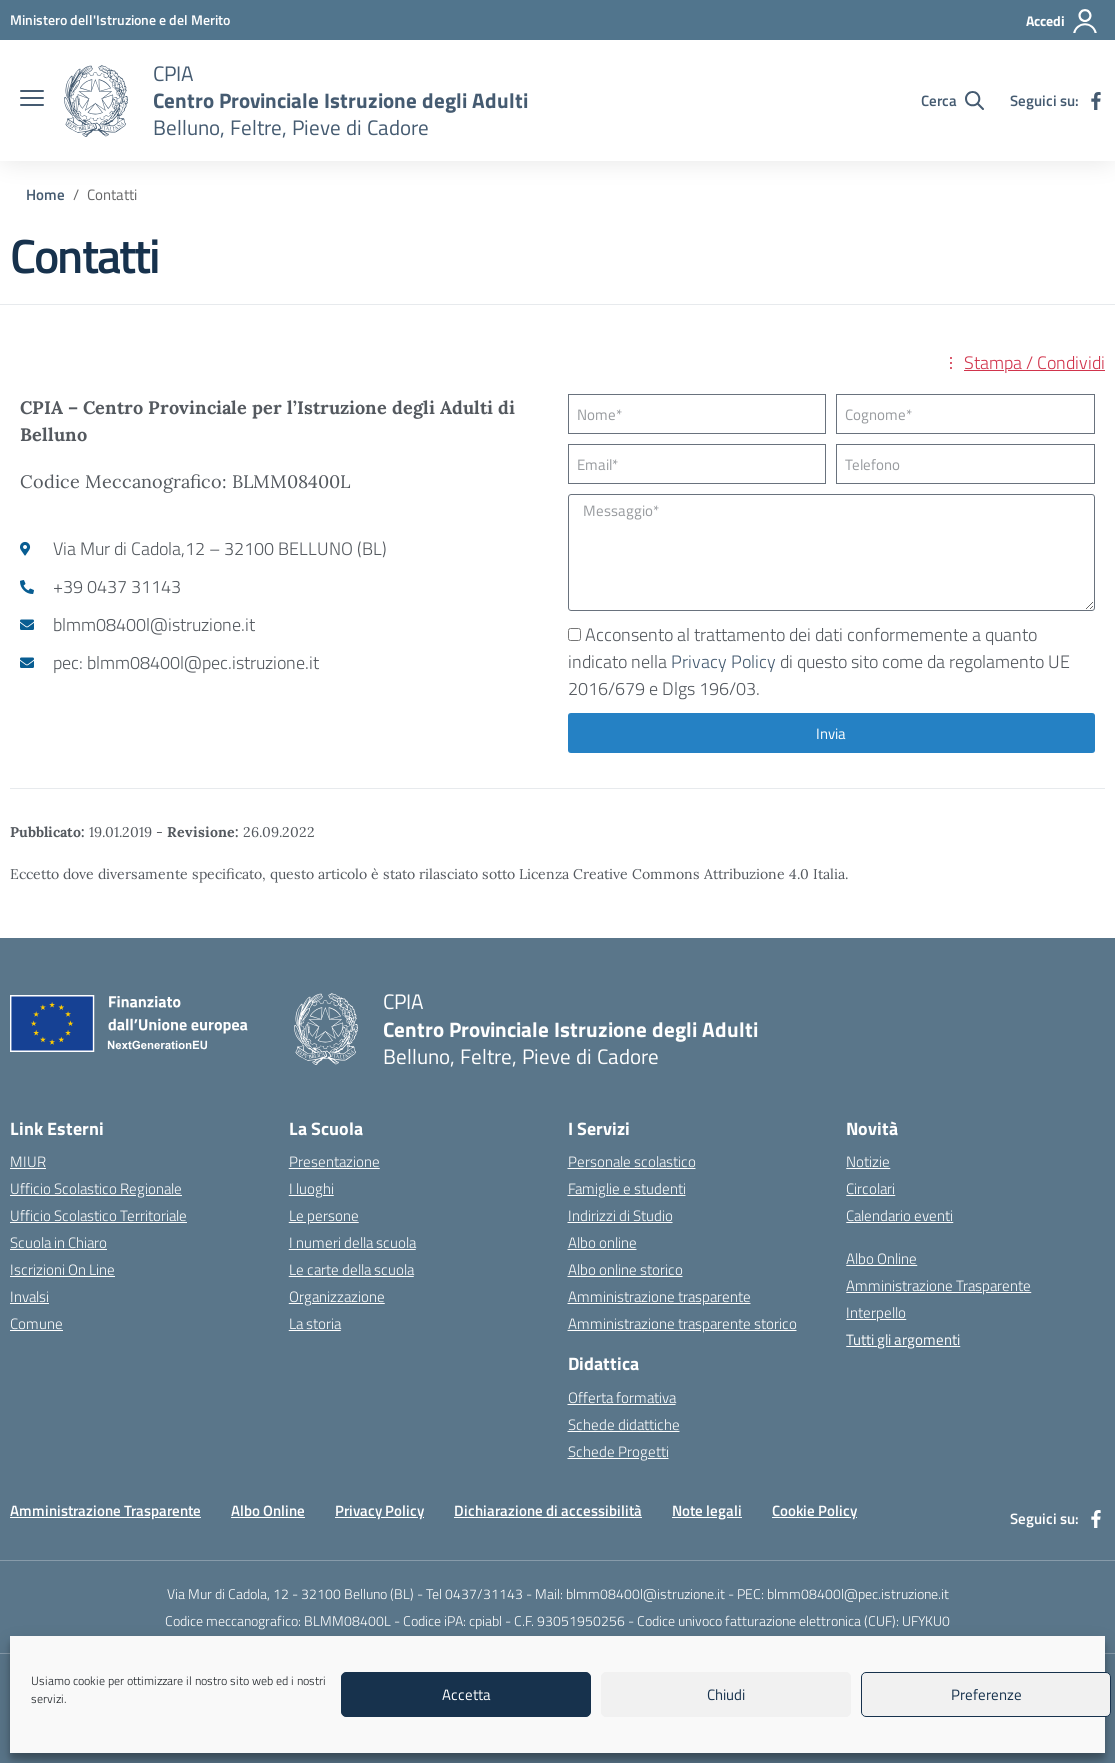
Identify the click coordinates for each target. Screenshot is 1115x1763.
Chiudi (726, 1694)
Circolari (870, 1188)
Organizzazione (337, 1296)
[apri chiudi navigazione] (32, 100)
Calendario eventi (899, 1215)
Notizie (868, 1161)
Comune (36, 1323)
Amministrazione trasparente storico (682, 1323)
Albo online (602, 1242)
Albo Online (881, 1258)
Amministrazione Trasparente (938, 1285)
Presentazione (334, 1161)
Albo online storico (625, 1269)
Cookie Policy (814, 1510)
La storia (315, 1323)
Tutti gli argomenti (903, 1339)
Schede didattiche (624, 1424)
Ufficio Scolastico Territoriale (98, 1215)
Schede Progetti (618, 1451)
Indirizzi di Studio (620, 1215)
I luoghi (311, 1188)
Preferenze (986, 1694)
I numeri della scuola (352, 1242)
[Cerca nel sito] (952, 100)
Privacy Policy (723, 661)
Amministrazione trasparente (659, 1296)
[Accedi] (1062, 21)
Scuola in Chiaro (58, 1242)
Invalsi (29, 1296)
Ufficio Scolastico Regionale (96, 1188)
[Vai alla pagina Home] (45, 194)
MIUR (28, 1161)
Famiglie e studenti (627, 1188)
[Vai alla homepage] (96, 101)
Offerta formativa (622, 1397)
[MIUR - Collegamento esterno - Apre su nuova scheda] (120, 19)
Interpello (876, 1312)
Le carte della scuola (351, 1269)
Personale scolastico (632, 1161)
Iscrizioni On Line (62, 1269)
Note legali (707, 1510)
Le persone (324, 1215)
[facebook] (1096, 101)
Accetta (466, 1694)
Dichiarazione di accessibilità (548, 1510)
